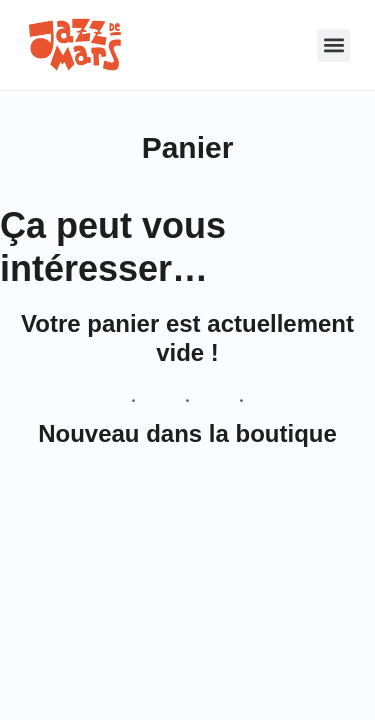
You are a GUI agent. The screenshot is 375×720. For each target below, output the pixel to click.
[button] (293, 45)
